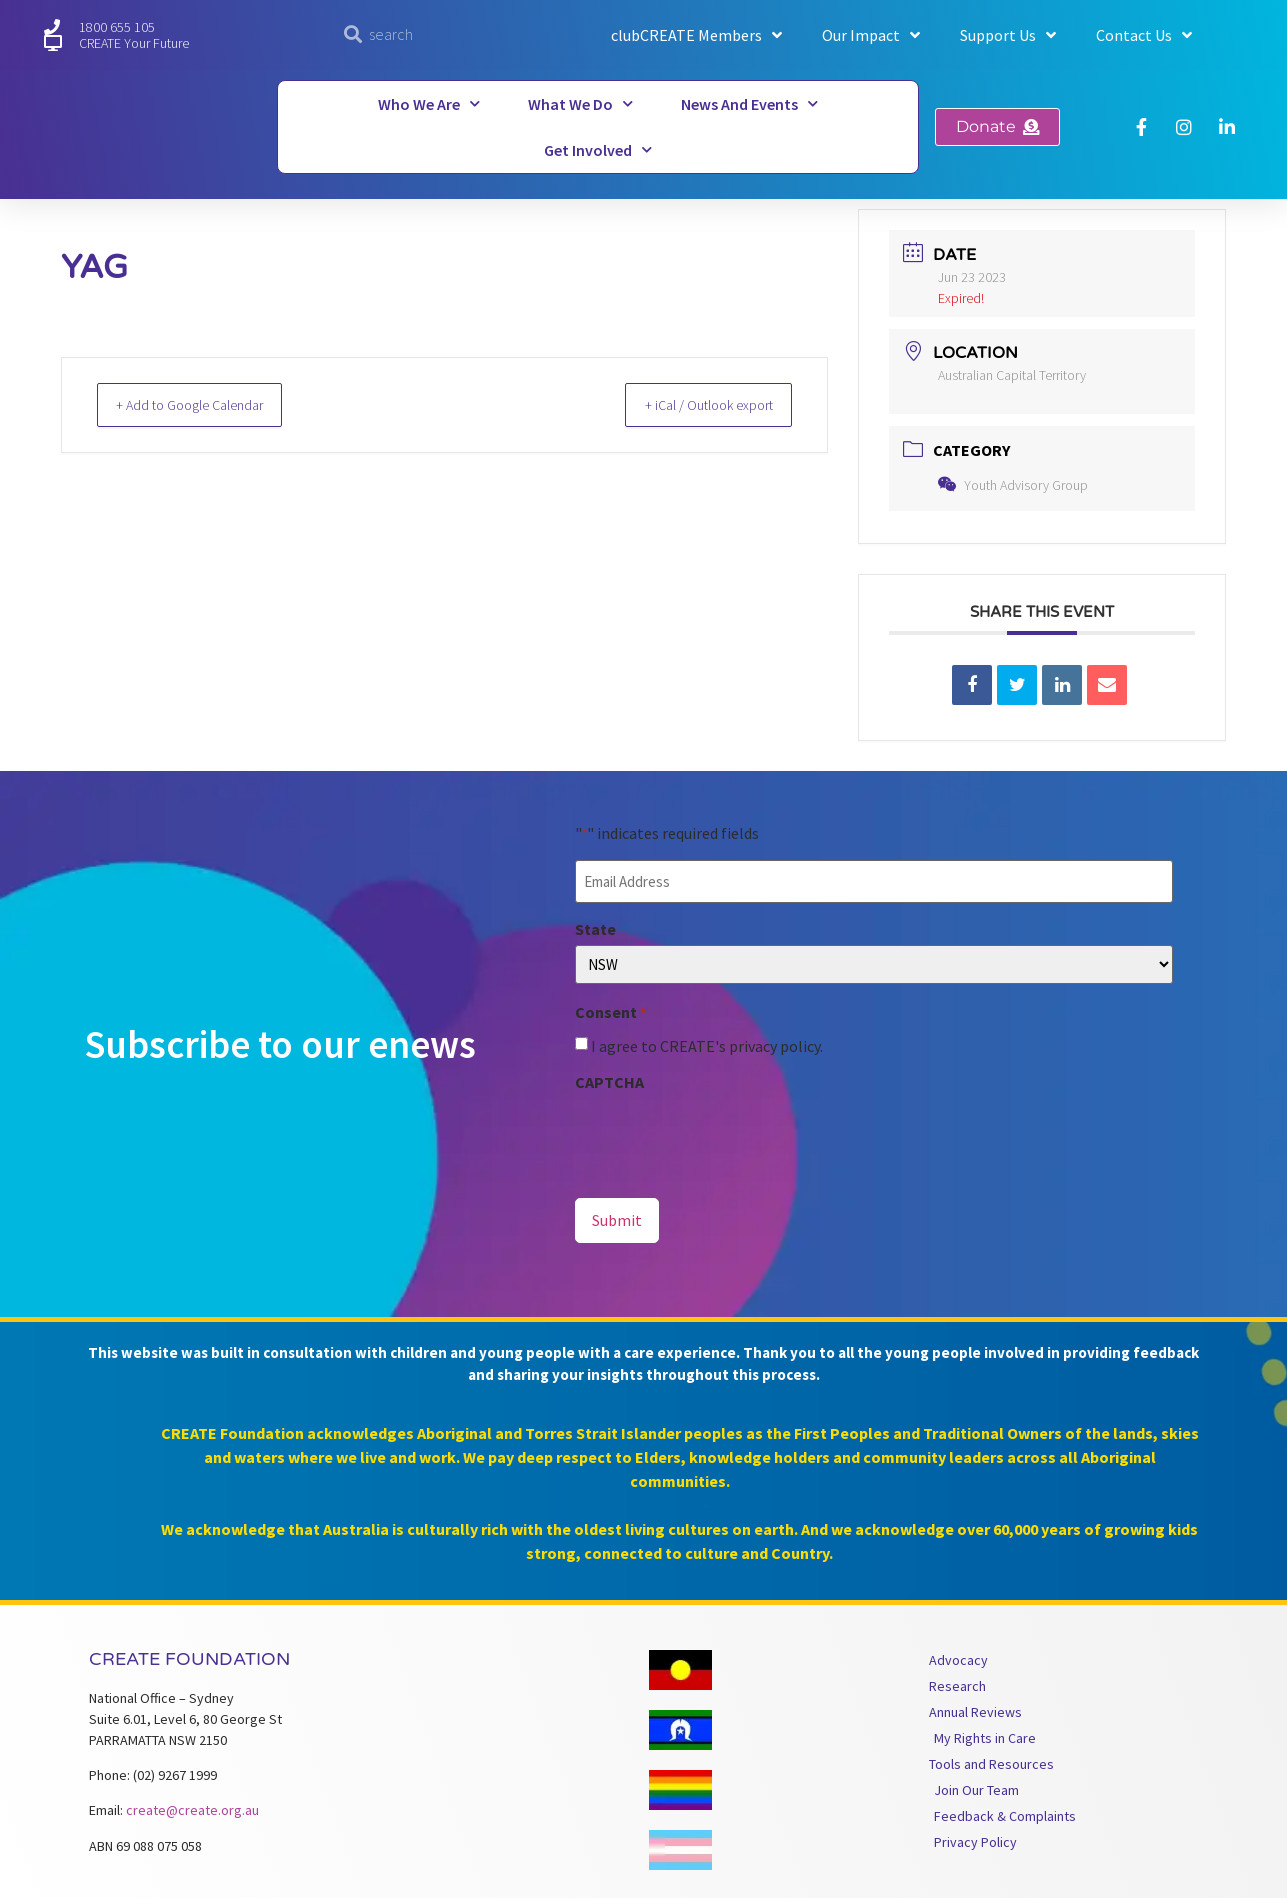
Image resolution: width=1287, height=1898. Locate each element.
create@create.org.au (192, 1805)
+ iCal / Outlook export (695, 404)
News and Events (749, 103)
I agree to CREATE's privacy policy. (707, 1043)
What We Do (580, 103)
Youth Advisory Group (1013, 485)
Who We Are (429, 103)
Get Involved (598, 149)
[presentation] (727, 1134)
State (595, 926)
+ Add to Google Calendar (204, 404)
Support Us (1008, 35)
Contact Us (1144, 35)
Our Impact (871, 35)
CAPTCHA (609, 1079)
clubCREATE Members (696, 35)
